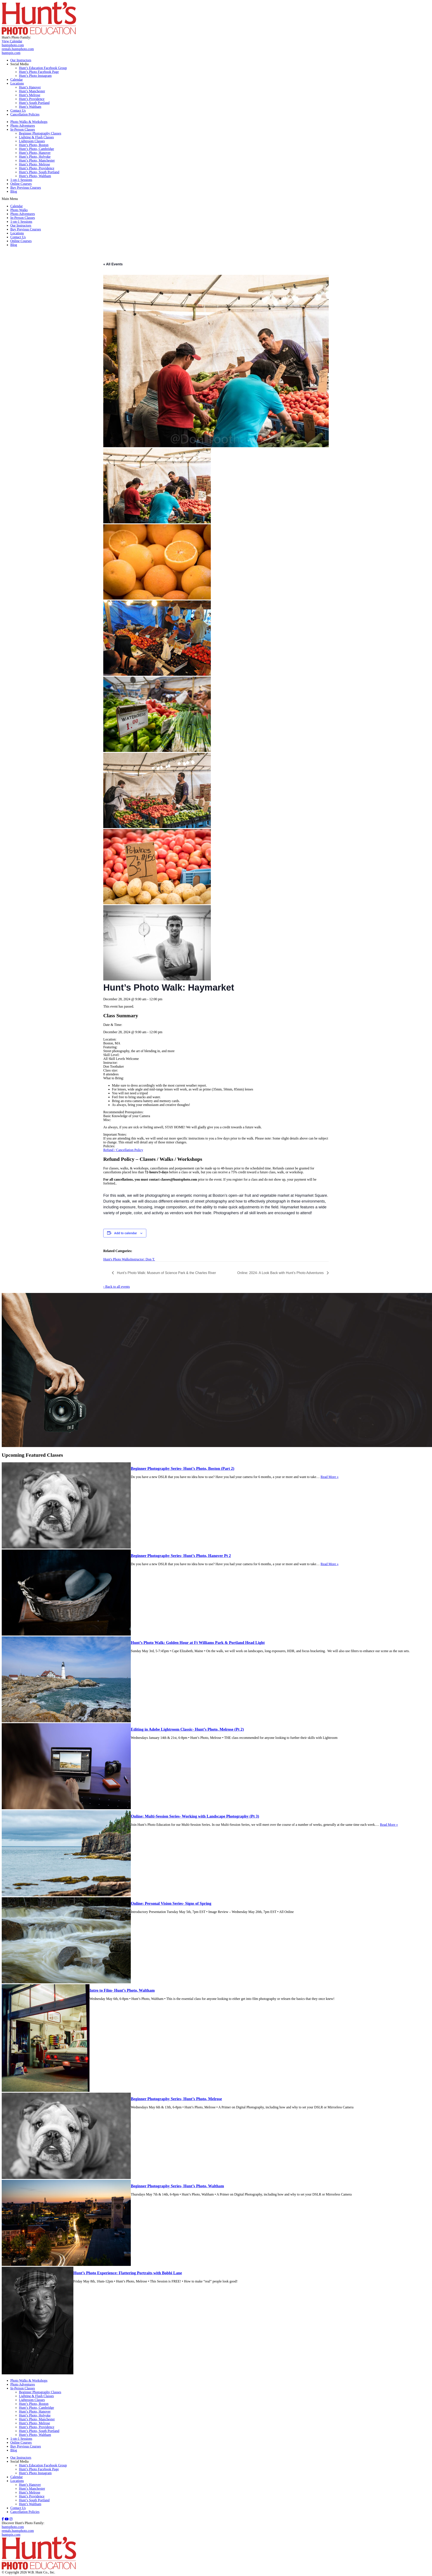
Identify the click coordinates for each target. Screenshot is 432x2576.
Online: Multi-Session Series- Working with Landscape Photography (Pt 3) (195, 1816)
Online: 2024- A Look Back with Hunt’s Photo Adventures (281, 1273)
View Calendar (12, 41)
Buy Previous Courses (25, 187)
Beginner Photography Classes (40, 133)
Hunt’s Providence (32, 99)
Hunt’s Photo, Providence (36, 168)
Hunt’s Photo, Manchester (37, 160)
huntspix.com (11, 53)
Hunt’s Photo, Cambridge (36, 149)
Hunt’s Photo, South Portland (39, 172)
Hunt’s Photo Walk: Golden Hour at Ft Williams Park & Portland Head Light (198, 1642)
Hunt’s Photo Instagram (35, 75)
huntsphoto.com (13, 45)
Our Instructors (20, 60)
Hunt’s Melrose (29, 95)
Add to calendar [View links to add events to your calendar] (125, 1233)
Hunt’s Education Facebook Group (43, 68)
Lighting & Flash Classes (36, 137)
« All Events (113, 264)
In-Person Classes (22, 129)
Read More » (330, 1477)
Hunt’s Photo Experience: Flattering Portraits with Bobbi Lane (127, 2273)
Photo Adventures (22, 125)
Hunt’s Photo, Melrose (34, 164)
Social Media (19, 64)
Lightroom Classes (32, 141)
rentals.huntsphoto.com (18, 49)
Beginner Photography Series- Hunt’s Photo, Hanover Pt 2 (181, 1555)
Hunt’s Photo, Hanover (35, 153)
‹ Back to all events (116, 1286)
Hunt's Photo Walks (116, 1259)
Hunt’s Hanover (30, 87)
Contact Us (18, 110)
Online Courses (21, 184)
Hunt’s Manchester (32, 91)
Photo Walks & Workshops (28, 122)
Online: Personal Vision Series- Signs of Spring (171, 1903)
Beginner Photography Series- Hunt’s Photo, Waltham (177, 2186)
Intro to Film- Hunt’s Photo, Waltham (122, 1990)
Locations (17, 83)
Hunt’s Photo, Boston (33, 145)
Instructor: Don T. (142, 1259)
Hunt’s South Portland (34, 103)
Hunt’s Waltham (30, 106)
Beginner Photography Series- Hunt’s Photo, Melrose (176, 2099)
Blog (13, 191)
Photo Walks (19, 210)
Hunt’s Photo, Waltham (35, 176)
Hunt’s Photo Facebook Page (39, 72)
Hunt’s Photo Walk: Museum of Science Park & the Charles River (166, 1273)
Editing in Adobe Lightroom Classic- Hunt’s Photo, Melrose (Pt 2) (187, 1729)
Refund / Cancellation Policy (123, 1150)
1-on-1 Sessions (21, 180)
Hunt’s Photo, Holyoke (35, 156)
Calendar (16, 79)
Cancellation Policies (25, 114)
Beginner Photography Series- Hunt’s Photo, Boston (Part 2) (182, 1468)
